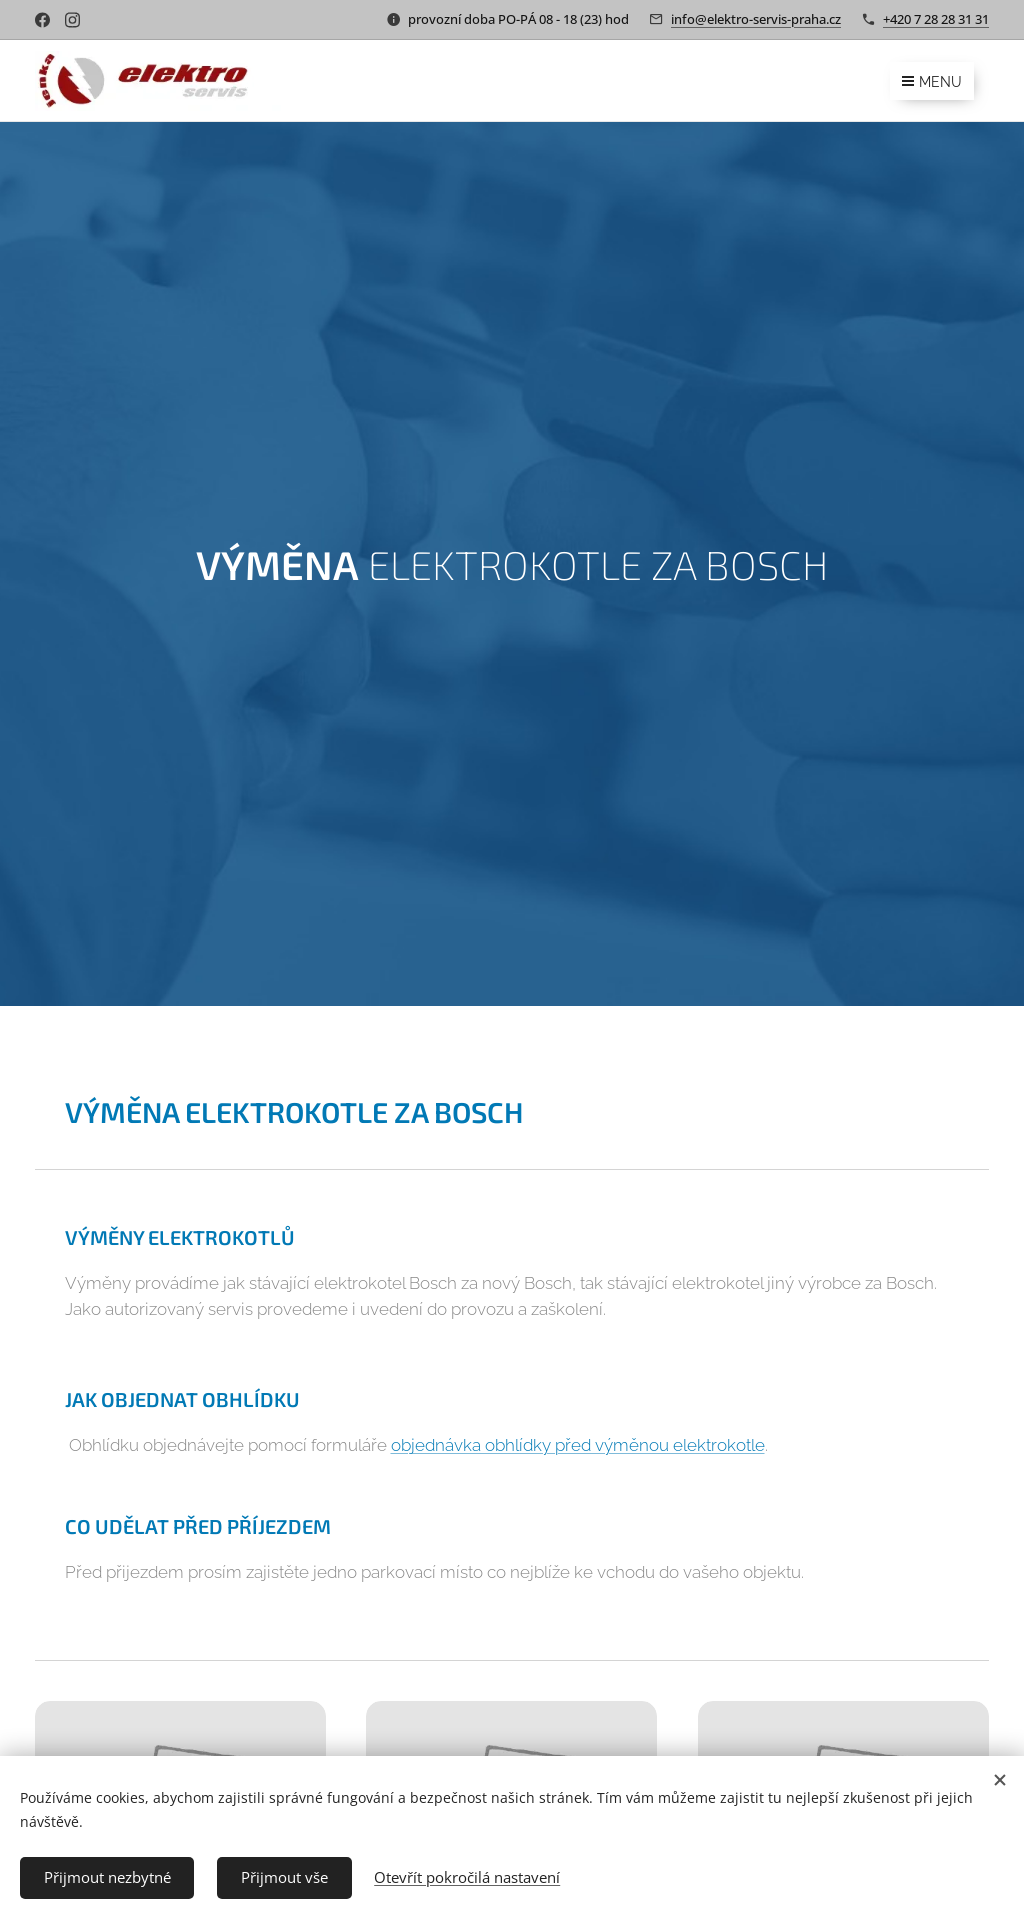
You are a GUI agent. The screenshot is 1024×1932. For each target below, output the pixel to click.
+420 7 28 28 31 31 (936, 19)
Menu (932, 82)
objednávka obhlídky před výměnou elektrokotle (578, 1445)
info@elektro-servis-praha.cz (756, 19)
